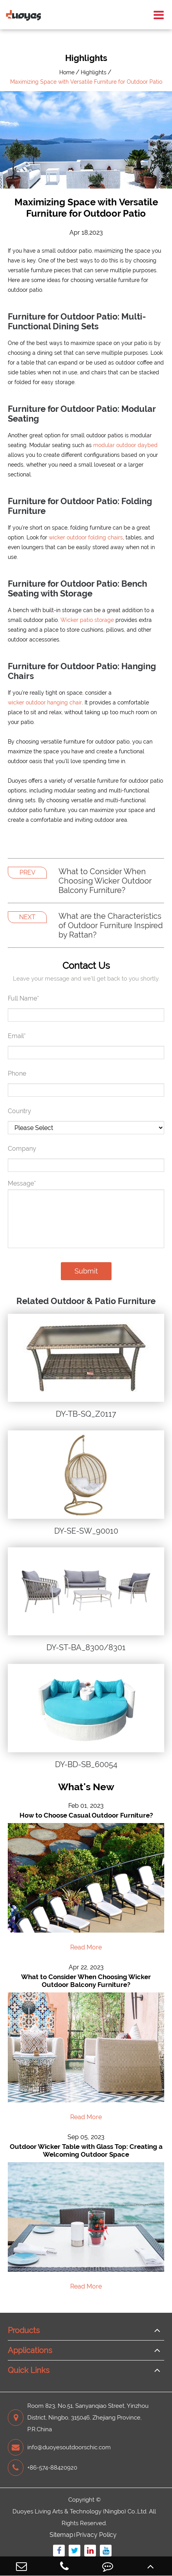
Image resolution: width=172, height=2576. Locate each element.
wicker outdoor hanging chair (45, 702)
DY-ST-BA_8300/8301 (86, 1647)
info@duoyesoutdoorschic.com (59, 2447)
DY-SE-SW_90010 (86, 1531)
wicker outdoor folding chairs (86, 537)
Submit (86, 1271)
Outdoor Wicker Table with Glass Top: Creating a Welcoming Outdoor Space (86, 2150)
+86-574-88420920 (42, 2467)
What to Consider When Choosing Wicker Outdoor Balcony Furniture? (105, 881)
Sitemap (61, 2534)
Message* (22, 1183)
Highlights (93, 72)
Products (24, 2330)
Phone (17, 1073)
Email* (17, 1036)
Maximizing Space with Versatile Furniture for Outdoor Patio (86, 82)
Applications (30, 2350)
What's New (86, 1787)
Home (66, 72)
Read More (86, 1947)
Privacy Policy (96, 2534)
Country (19, 1111)
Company (22, 1148)
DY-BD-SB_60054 (86, 1764)
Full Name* (23, 998)
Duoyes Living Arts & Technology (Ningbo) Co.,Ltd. (79, 2511)
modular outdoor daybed (125, 445)
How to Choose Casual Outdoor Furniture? (86, 1815)
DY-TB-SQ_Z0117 (86, 1414)
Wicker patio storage (87, 620)
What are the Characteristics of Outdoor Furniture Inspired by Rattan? (111, 925)
